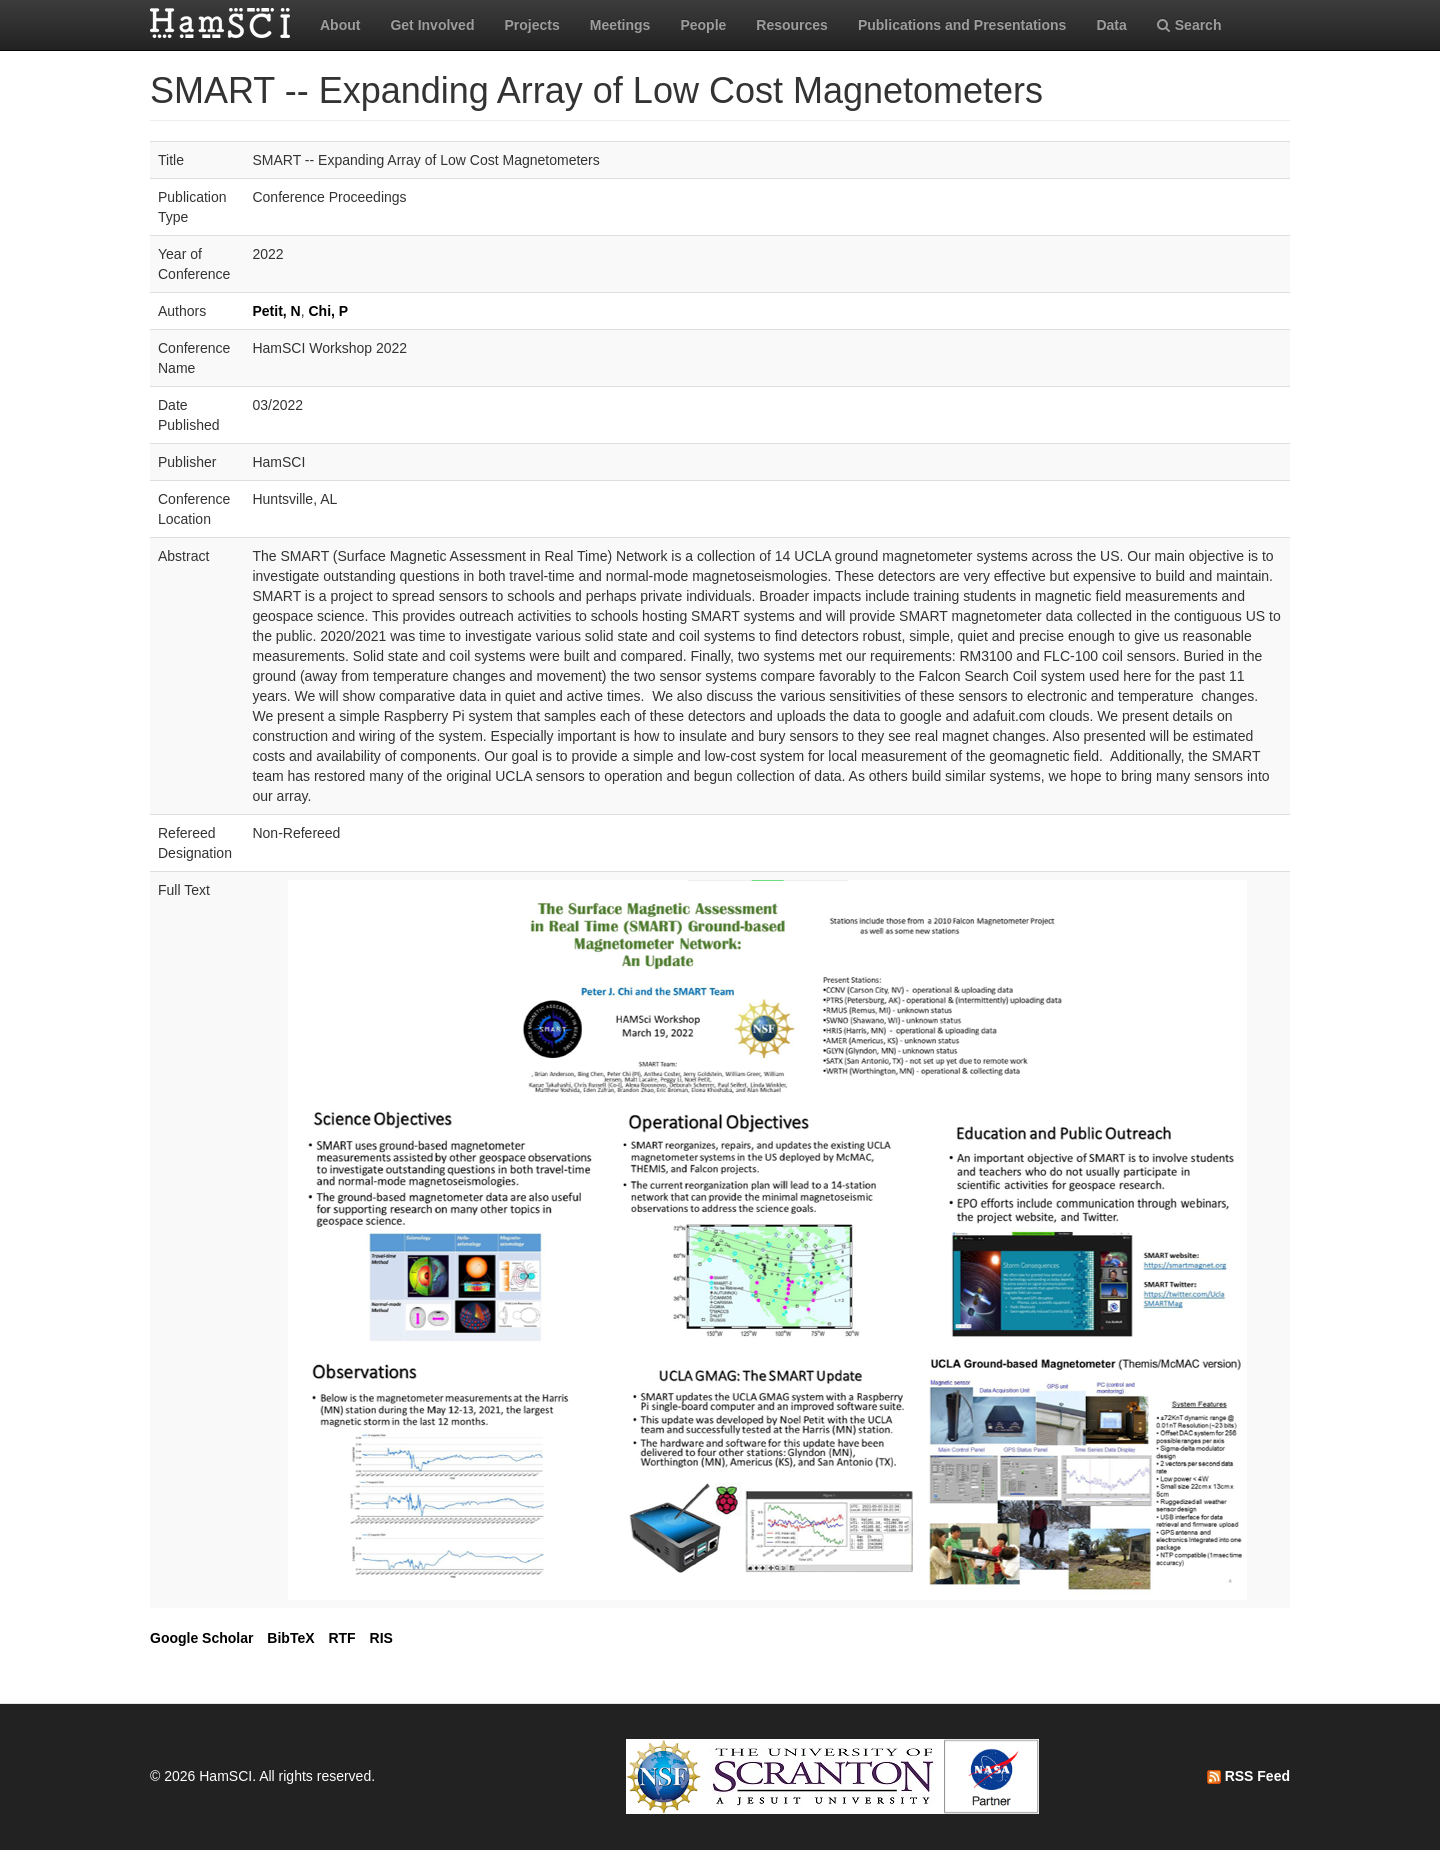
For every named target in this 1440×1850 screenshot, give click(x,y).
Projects (531, 25)
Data (1111, 25)
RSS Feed (1248, 1776)
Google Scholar (201, 1638)
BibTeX (290, 1638)
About (340, 25)
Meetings (620, 25)
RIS (381, 1638)
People (703, 25)
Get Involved (432, 25)
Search (1189, 25)
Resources (792, 25)
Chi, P (328, 311)
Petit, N (276, 311)
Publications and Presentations (962, 25)
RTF (341, 1638)
